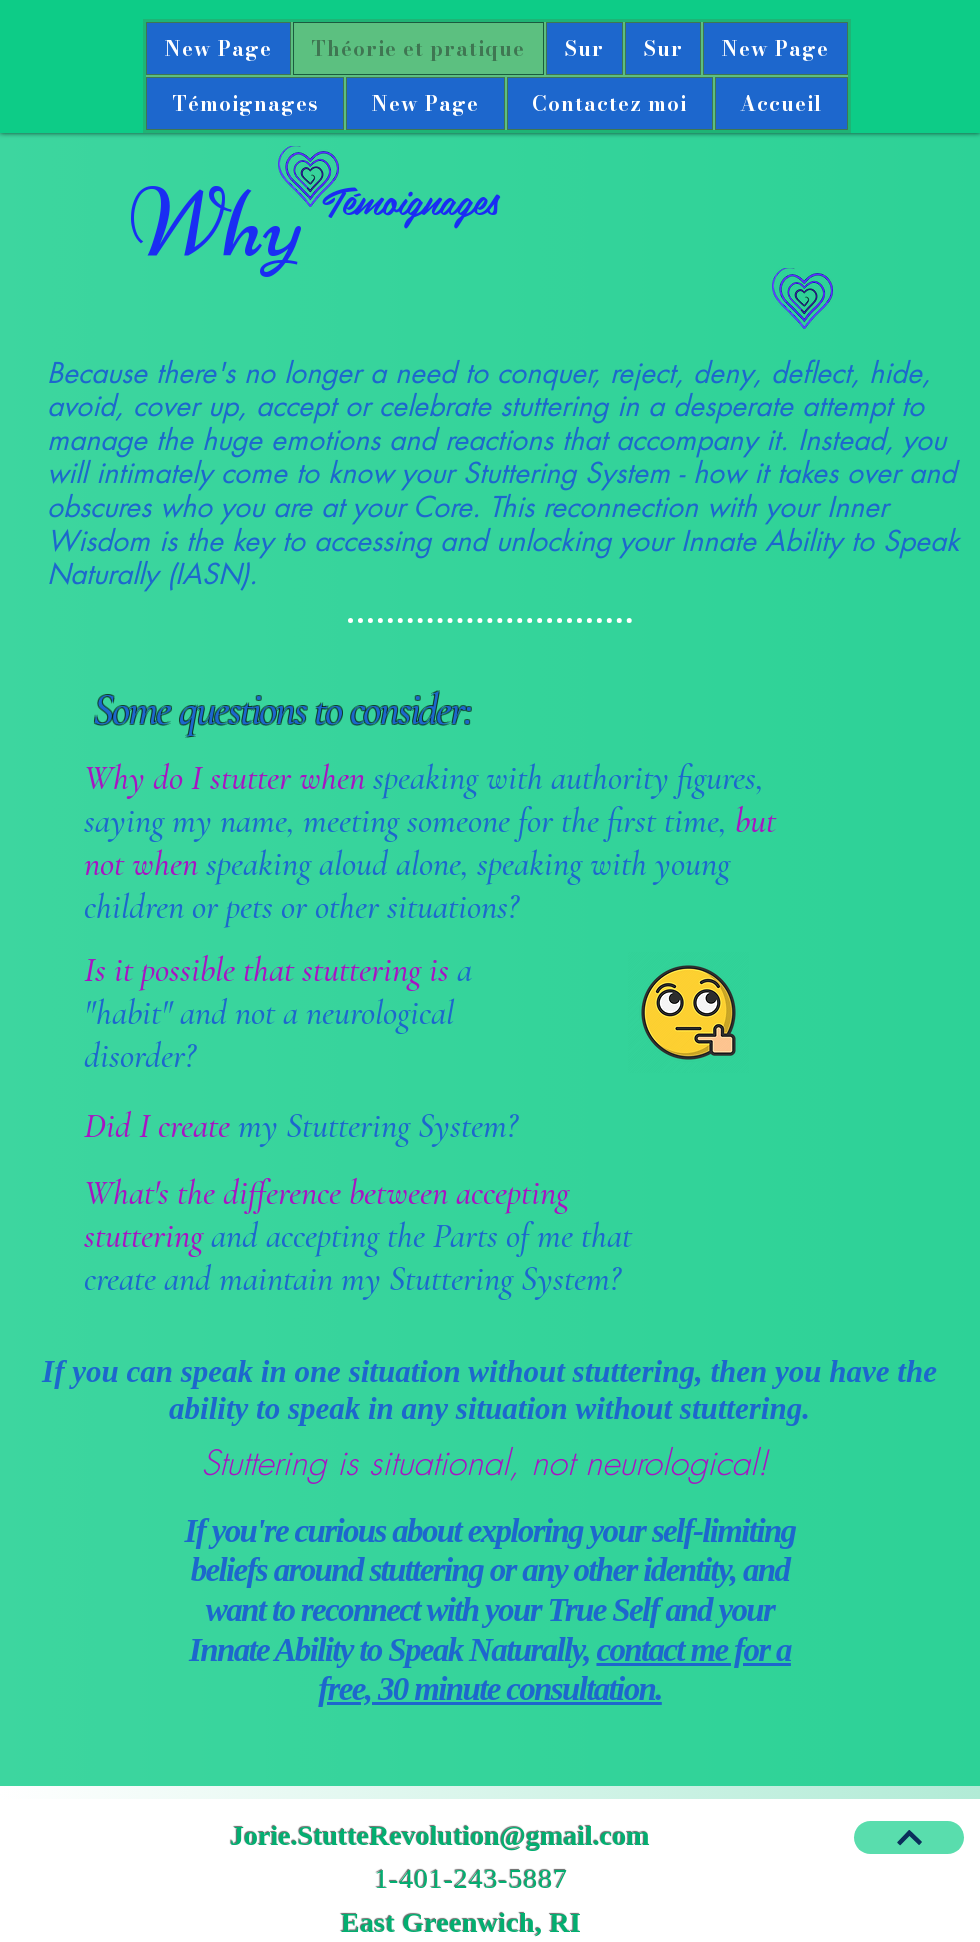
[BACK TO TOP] (909, 1837)
